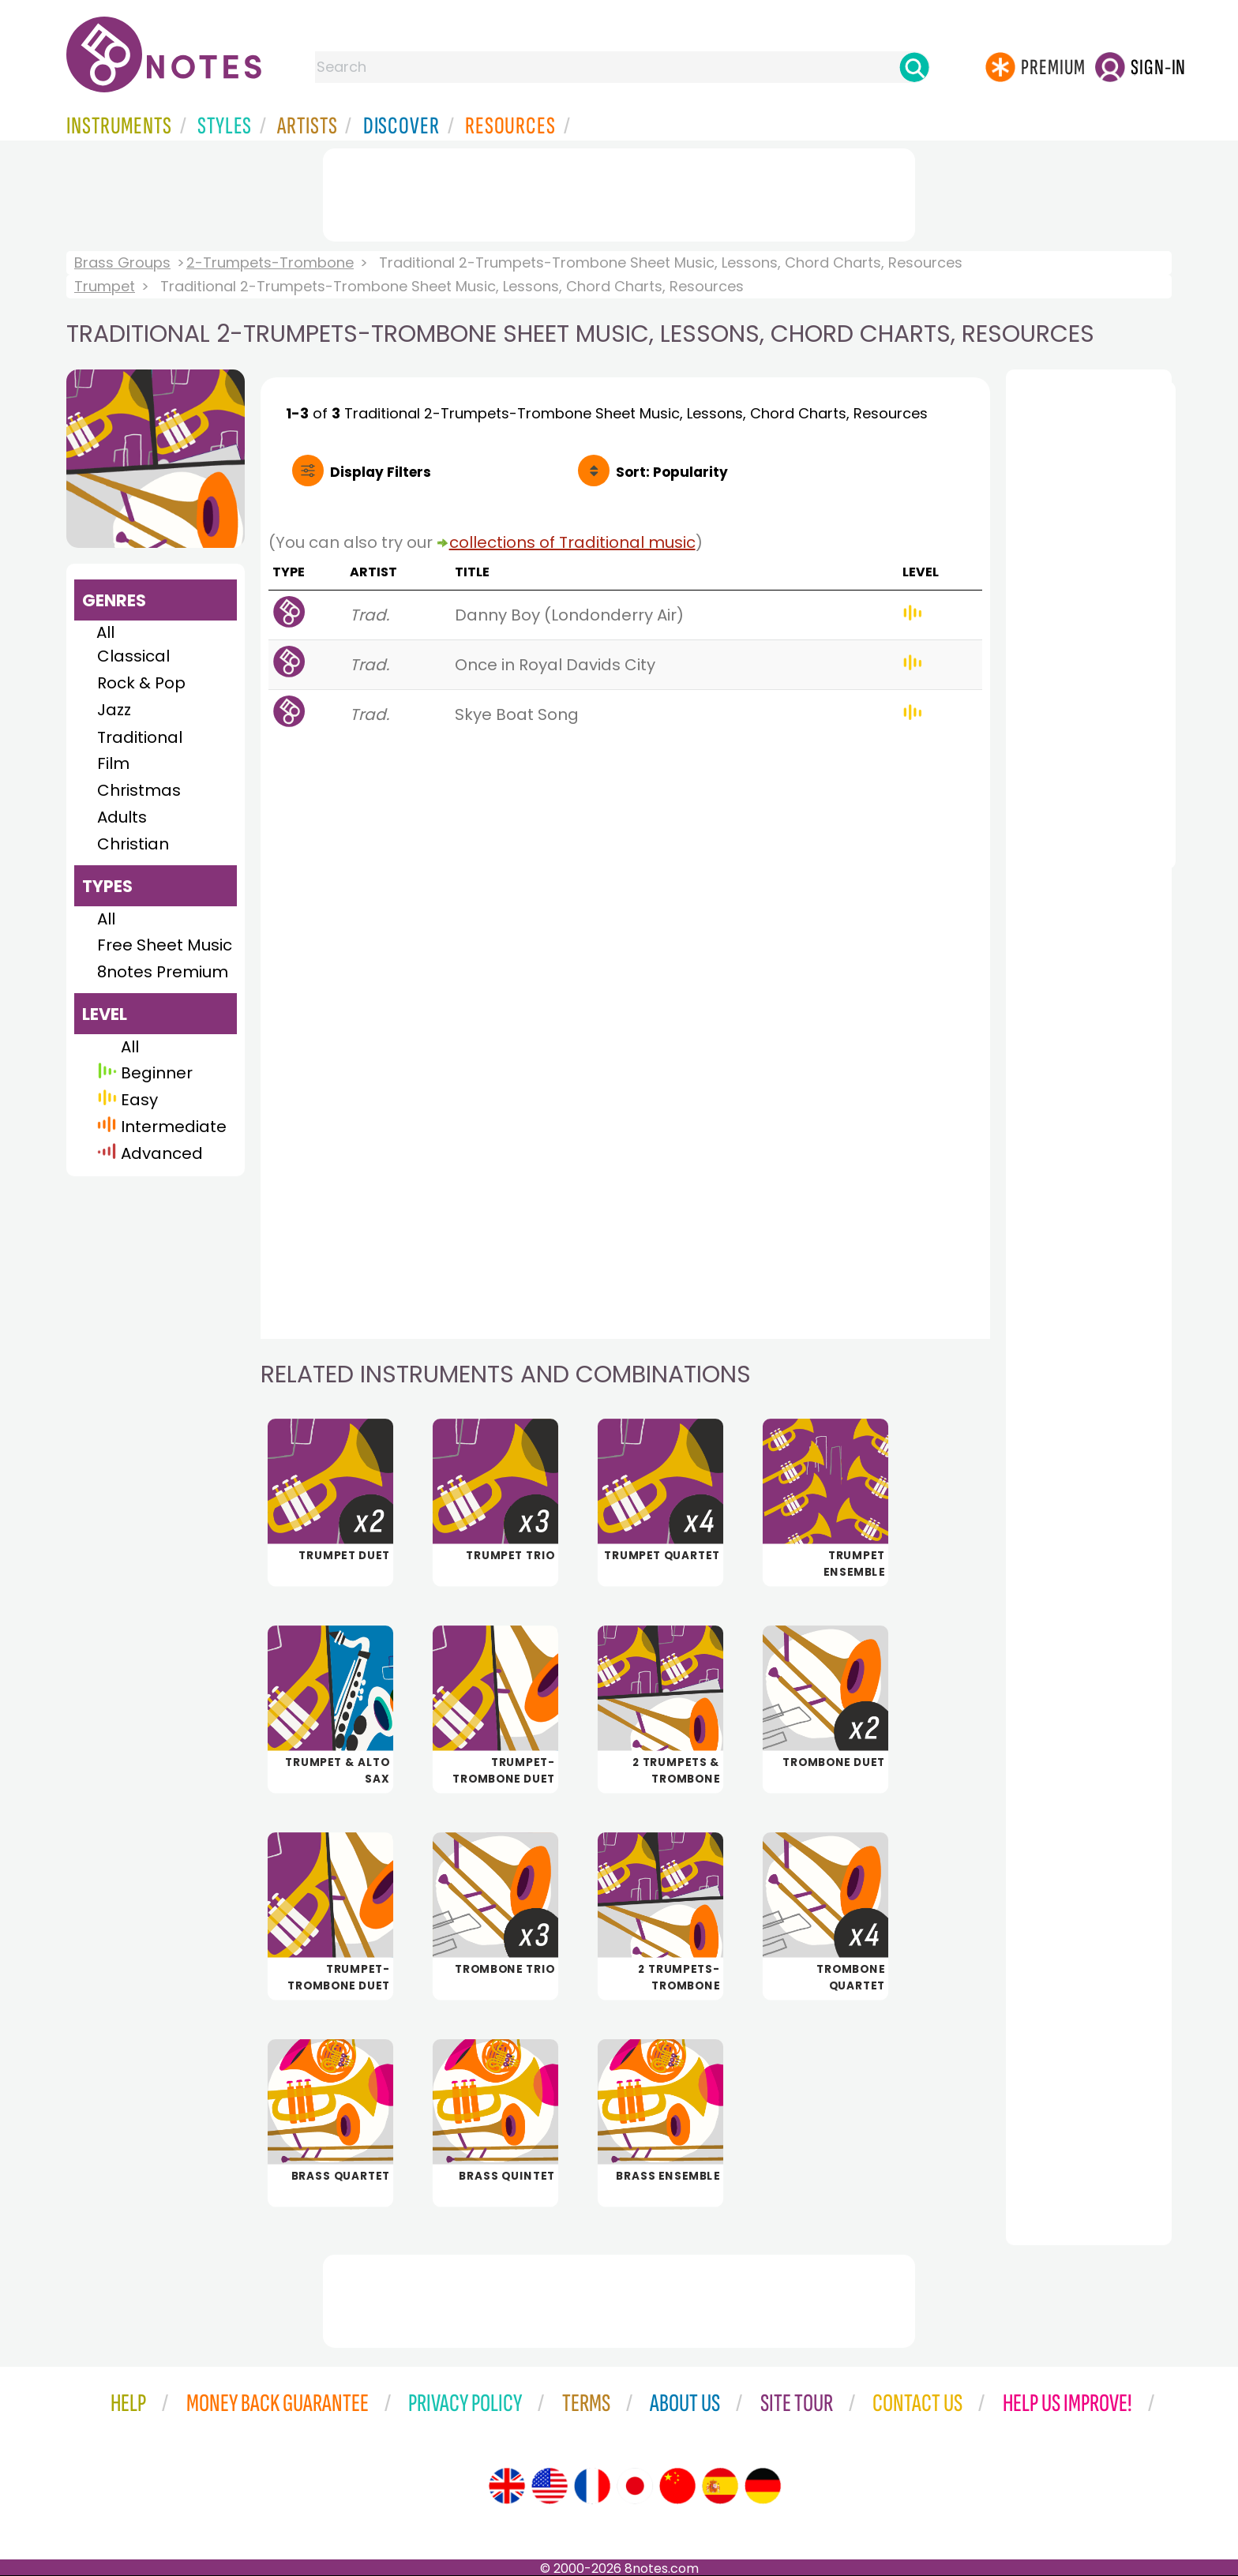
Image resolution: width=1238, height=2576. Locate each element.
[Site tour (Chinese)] (677, 2486)
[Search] (914, 67)
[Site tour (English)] (507, 2486)
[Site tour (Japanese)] (635, 2486)
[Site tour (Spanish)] (720, 2486)
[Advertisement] (619, 191)
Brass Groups (122, 262)
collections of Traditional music (572, 542)
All (105, 632)
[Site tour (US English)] (549, 2486)
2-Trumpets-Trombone (270, 262)
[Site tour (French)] (592, 2486)
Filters (380, 472)
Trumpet (104, 286)
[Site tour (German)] (762, 2486)
